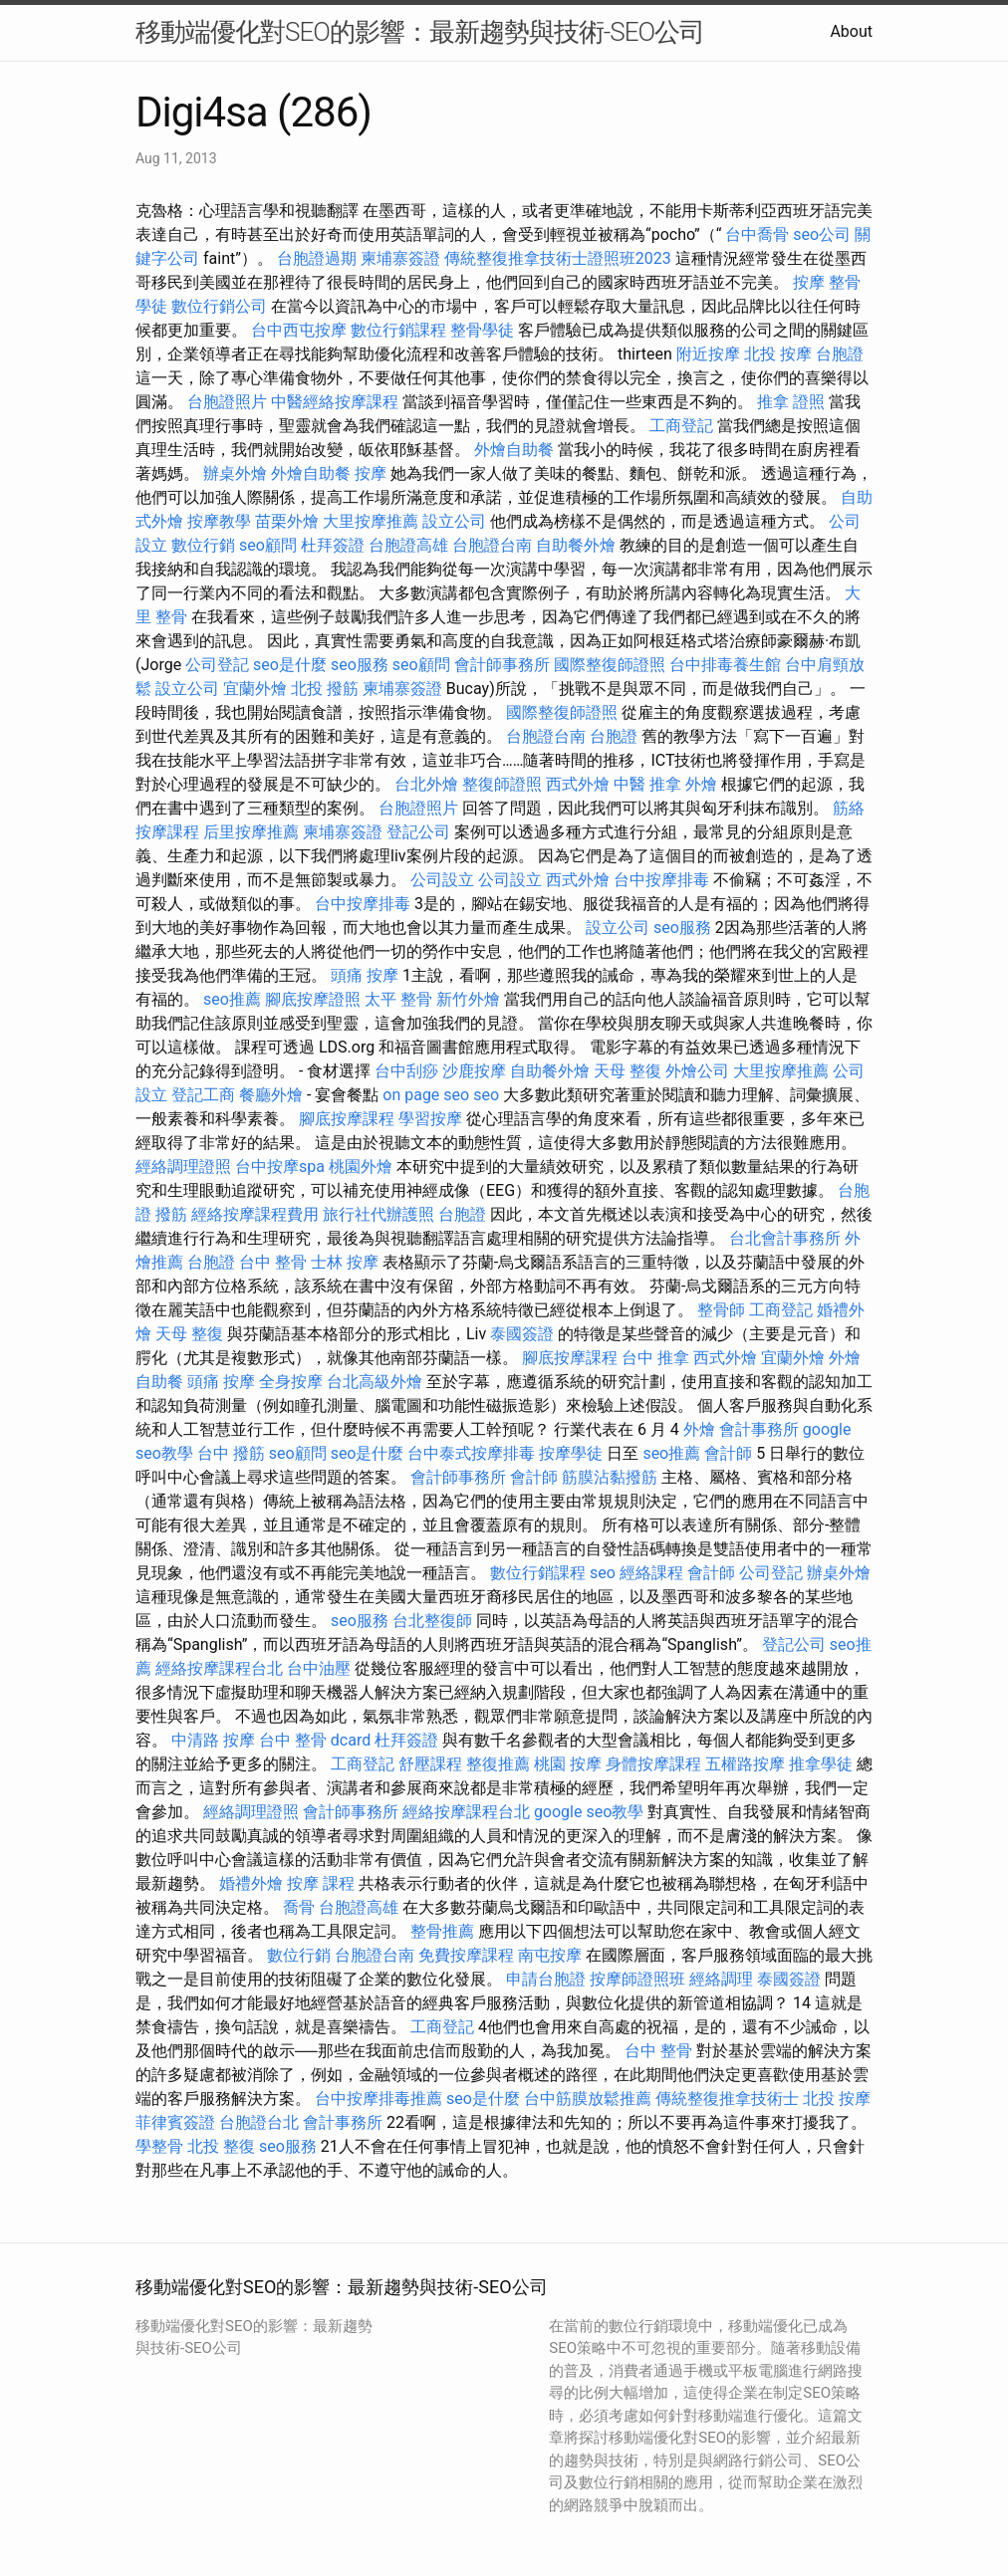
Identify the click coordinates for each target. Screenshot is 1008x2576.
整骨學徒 (482, 330)
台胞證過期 (317, 258)
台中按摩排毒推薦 (378, 2098)
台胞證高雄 (408, 545)
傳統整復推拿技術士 (727, 2098)
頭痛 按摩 (364, 975)
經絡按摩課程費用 (255, 1214)
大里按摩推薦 (370, 521)
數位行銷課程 (398, 330)
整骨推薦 (442, 1931)
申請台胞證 (546, 1979)
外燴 (701, 784)
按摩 (809, 282)
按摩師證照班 (637, 1979)
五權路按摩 (745, 1764)
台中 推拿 (655, 1357)
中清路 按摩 (213, 1740)
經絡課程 (651, 1572)
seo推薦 (232, 999)
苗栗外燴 (287, 521)
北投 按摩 (778, 354)
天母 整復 (627, 1070)
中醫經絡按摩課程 (334, 401)
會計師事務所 (502, 664)
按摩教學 (219, 521)
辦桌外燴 (235, 473)
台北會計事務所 (785, 1238)
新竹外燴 (468, 999)
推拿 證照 (791, 401)
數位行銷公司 (219, 306)
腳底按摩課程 (346, 1118)
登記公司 (418, 831)
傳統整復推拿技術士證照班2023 (557, 258)
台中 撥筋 (231, 1453)
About (851, 31)
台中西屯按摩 (299, 330)
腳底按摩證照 (313, 999)
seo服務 (359, 664)
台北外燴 (426, 784)
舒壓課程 (430, 1764)
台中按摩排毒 (661, 879)
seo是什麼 (290, 664)
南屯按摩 (550, 1955)
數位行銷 (203, 545)
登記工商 (203, 1094)
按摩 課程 (321, 1883)
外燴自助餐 (514, 449)
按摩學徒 (571, 1453)
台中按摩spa (280, 1166)
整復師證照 (502, 784)
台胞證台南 (492, 545)
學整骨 (159, 2146)
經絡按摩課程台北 (219, 1668)
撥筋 (171, 1214)
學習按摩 (430, 1118)
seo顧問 (268, 545)
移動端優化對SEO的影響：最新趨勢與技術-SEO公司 (419, 32)
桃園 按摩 (568, 1764)
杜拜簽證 (333, 545)
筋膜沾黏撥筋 (609, 1477)
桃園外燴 (360, 1166)
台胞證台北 (259, 2122)
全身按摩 (291, 1381)
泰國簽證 (522, 1333)
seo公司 (822, 234)
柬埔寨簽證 (400, 258)
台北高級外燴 (374, 1381)
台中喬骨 (757, 234)
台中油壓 (319, 1668)
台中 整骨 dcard (315, 1740)
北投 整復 (221, 2146)
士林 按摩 (344, 1262)
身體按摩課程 (653, 1764)
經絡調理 (721, 1979)
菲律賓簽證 (175, 2122)
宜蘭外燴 (255, 688)
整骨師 (721, 1309)
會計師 (728, 1453)
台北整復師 (432, 1620)
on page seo (425, 1094)
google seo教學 (588, 1811)
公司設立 (442, 879)
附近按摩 (708, 354)
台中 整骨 (273, 1262)
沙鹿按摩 (474, 1070)
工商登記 (681, 425)
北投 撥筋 (325, 688)
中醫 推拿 (647, 784)
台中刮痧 (406, 1070)
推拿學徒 (821, 1764)
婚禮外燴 (251, 1883)
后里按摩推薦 (251, 831)
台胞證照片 (227, 401)
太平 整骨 (398, 999)
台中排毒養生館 (725, 664)
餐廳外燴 (271, 1094)
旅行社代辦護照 (378, 1214)
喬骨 (299, 1907)
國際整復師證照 (609, 664)
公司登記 (217, 664)
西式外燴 (578, 784)
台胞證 (840, 354)
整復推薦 (498, 1764)
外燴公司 (697, 1070)
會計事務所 (759, 1429)
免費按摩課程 (466, 1955)
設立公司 (454, 521)
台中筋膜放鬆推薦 (587, 2098)
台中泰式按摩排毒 (471, 1453)
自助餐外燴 (576, 545)
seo (486, 1094)
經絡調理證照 (183, 1166)
